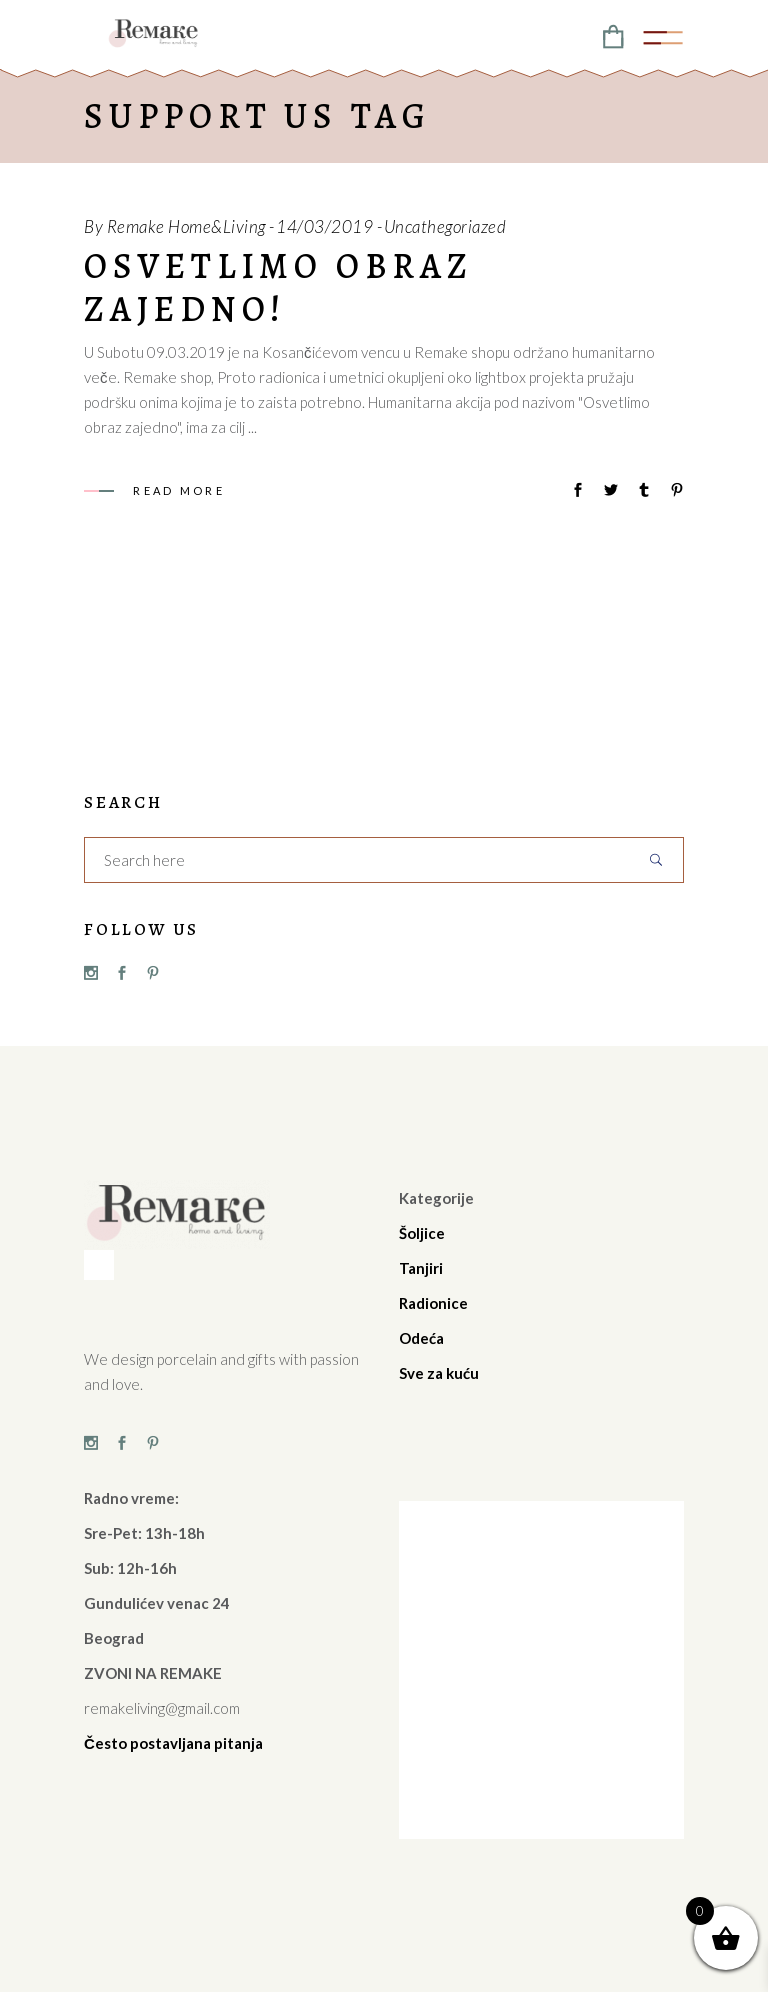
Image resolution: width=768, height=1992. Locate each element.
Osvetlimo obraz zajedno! (278, 287)
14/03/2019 (324, 226)
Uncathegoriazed (445, 226)
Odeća (421, 1338)
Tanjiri (421, 1268)
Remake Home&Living (186, 226)
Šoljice (422, 1233)
